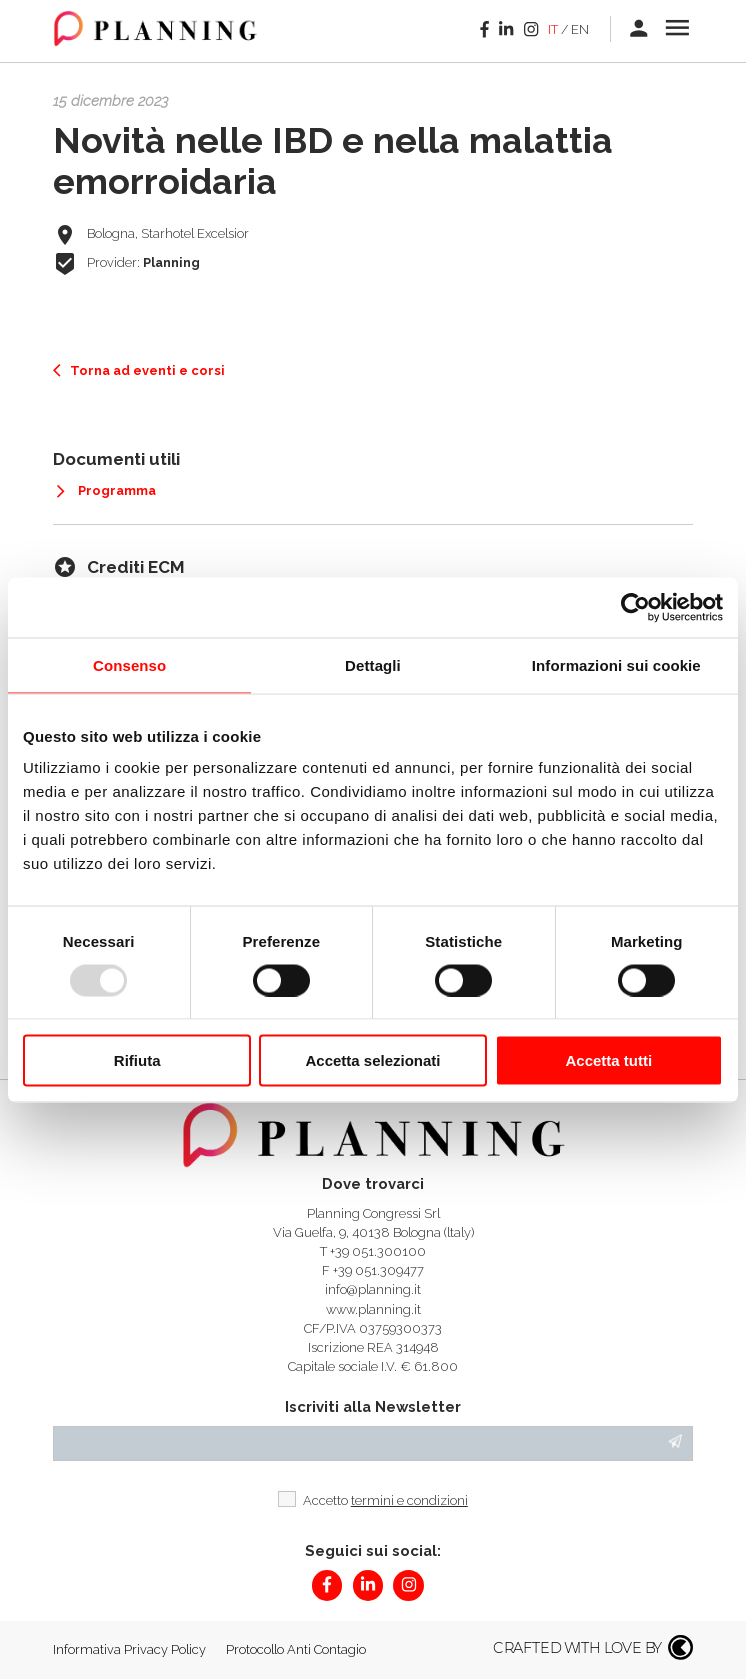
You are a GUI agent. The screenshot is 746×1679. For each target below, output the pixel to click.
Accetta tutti (608, 1060)
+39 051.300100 (378, 1251)
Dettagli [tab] (373, 664)
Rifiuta (137, 1060)
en (580, 29)
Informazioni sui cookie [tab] (616, 664)
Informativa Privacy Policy (129, 1649)
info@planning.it (373, 1289)
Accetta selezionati (372, 1060)
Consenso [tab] (129, 664)
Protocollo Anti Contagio (296, 1649)
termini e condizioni (409, 1500)
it (553, 29)
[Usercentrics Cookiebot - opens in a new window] (635, 607)
